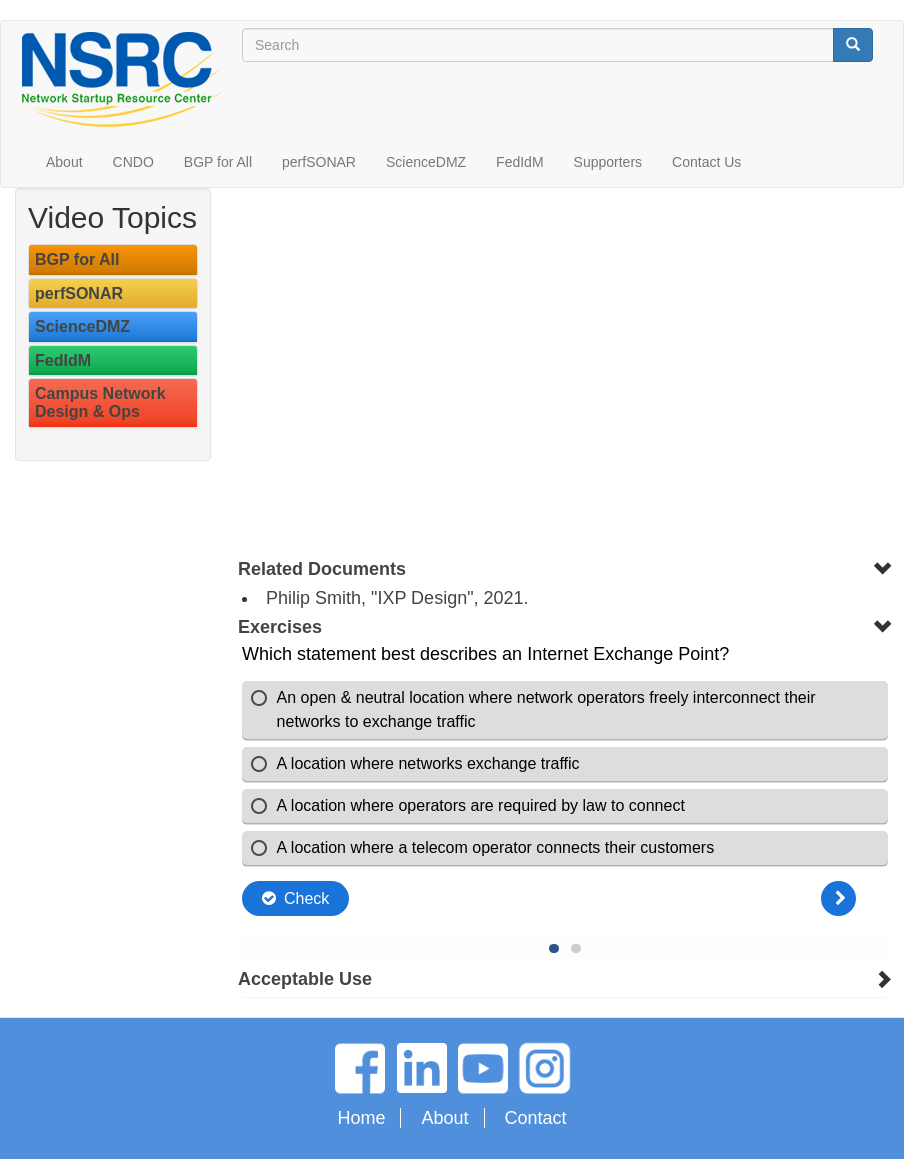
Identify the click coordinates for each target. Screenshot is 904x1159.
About (64, 162)
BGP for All (218, 162)
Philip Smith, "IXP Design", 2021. (397, 598)
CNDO (133, 162)
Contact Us (706, 162)
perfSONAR (319, 162)
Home (361, 1118)
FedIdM (519, 162)
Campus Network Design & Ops (100, 402)
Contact (536, 1118)
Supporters (608, 162)
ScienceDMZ (426, 162)
